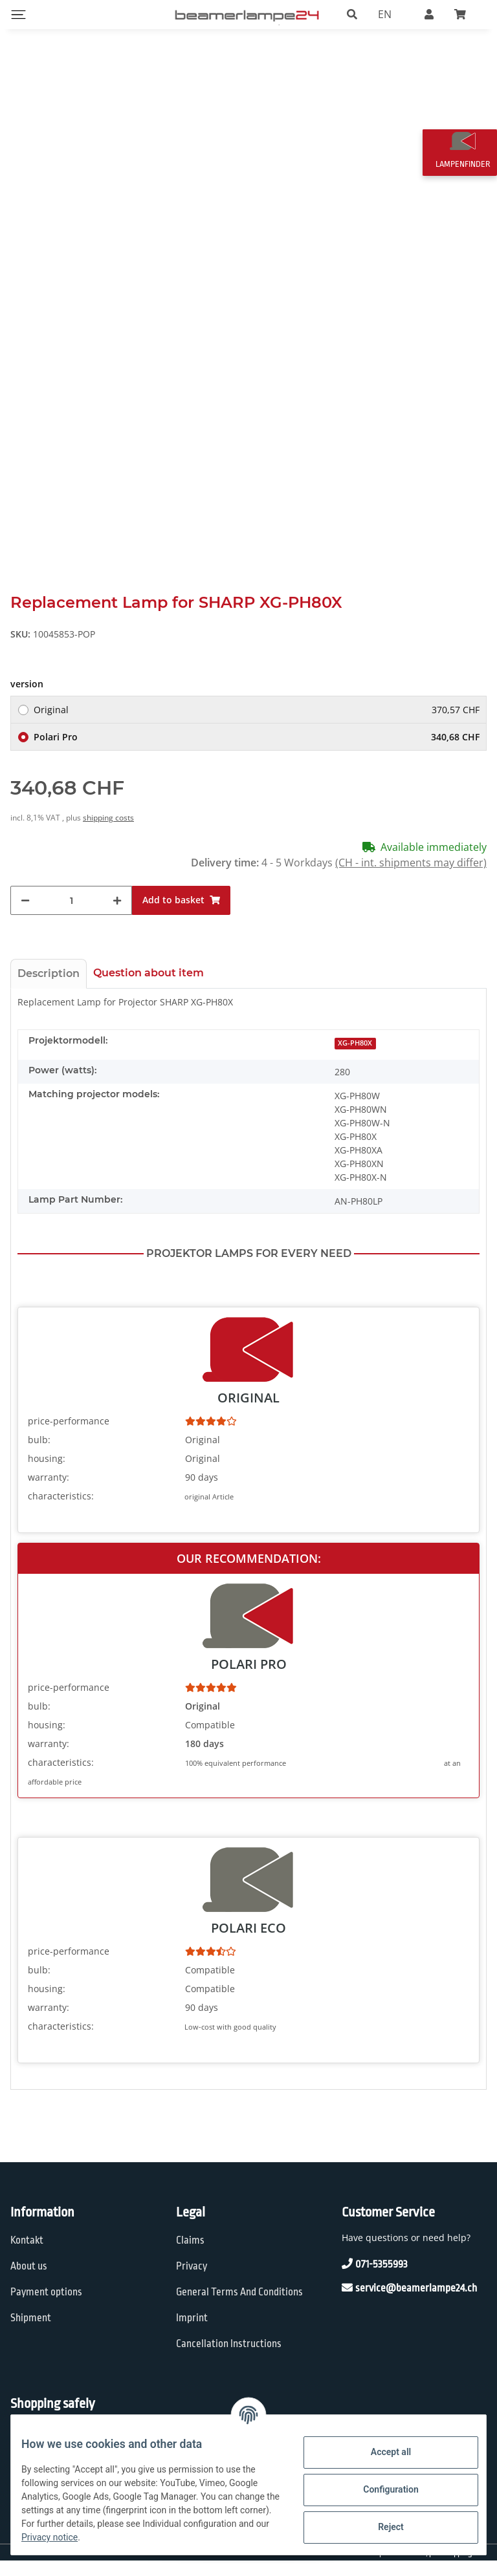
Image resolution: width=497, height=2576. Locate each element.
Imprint (192, 2333)
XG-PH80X (355, 1058)
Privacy (191, 2281)
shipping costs (108, 833)
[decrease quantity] (25, 916)
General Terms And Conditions (239, 2307)
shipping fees (465, 2567)
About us (28, 2281)
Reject (380, 2527)
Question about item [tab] (148, 988)
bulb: (39, 1454)
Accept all (380, 2452)
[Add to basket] (181, 915)
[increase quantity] (117, 916)
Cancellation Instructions (229, 2359)
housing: (46, 1473)
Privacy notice (188, 2537)
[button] (352, 14)
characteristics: (61, 1511)
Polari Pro (257, 752)
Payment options (46, 2307)
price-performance (68, 1436)
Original (257, 725)
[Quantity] (71, 916)
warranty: (48, 1492)
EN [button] (385, 14)
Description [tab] (48, 989)
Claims (190, 2256)
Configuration (380, 2489)
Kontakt (26, 2256)
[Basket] (465, 14)
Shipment (30, 2333)
